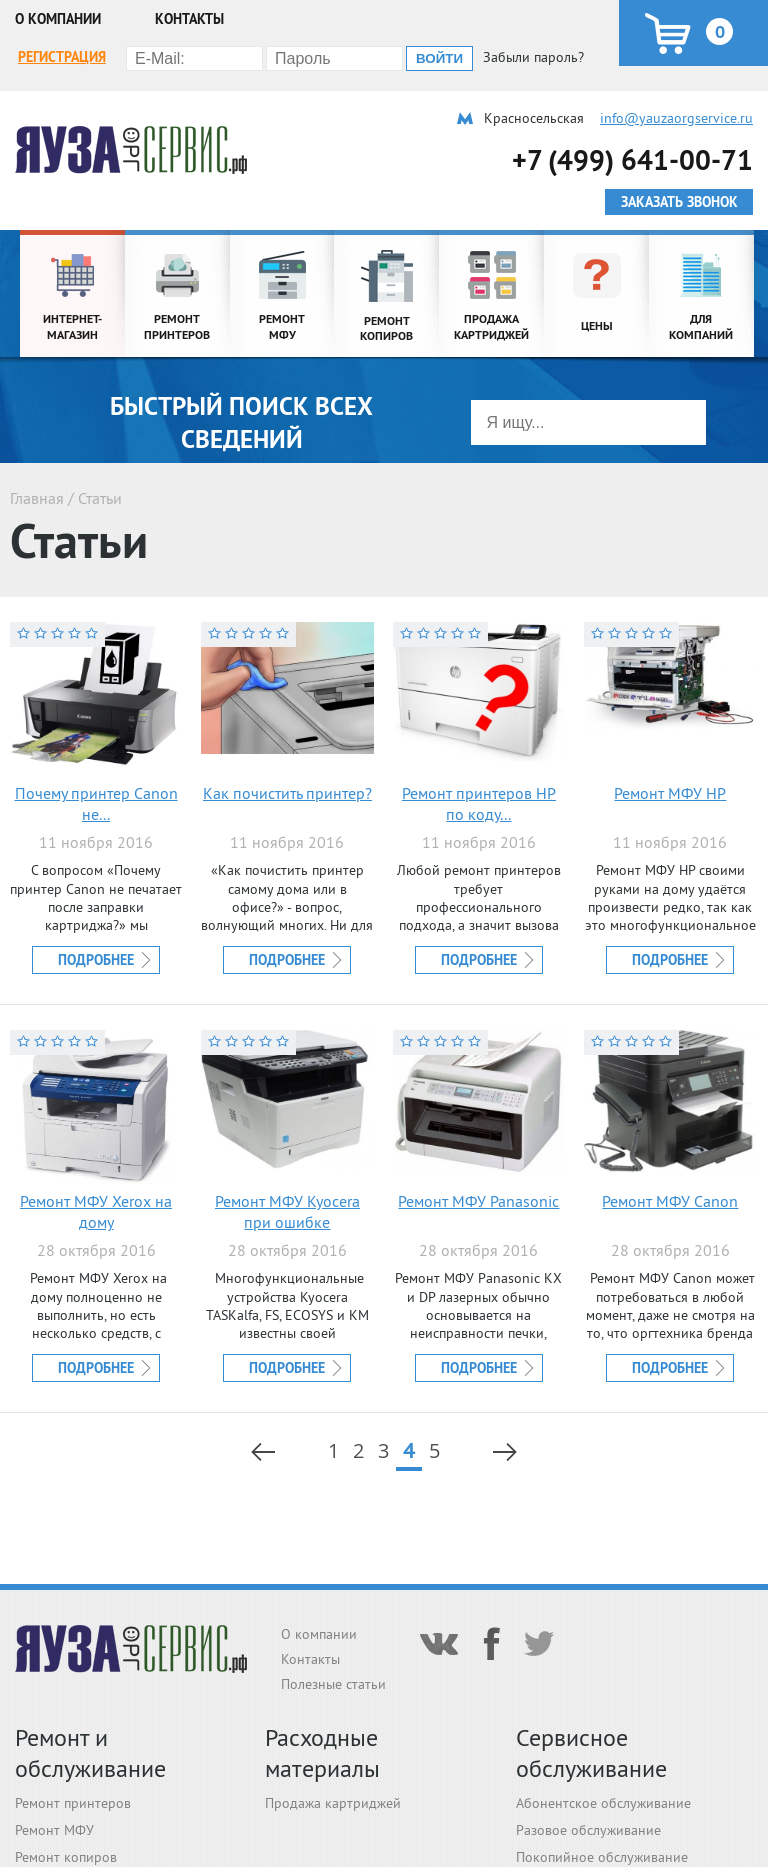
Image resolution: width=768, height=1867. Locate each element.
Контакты (189, 19)
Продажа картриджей (333, 1803)
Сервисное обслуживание (591, 1753)
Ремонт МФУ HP (670, 793)
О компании (58, 19)
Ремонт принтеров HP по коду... (479, 803)
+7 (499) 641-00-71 (632, 159)
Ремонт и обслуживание (90, 1753)
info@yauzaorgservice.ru (676, 118)
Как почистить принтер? (287, 793)
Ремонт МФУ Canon (670, 1201)
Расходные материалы (322, 1753)
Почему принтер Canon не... (96, 803)
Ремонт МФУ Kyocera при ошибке (287, 1211)
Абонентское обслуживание (603, 1803)
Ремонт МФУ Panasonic (478, 1201)
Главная (37, 498)
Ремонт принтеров (73, 1803)
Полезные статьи (333, 1684)
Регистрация (62, 57)
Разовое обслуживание (588, 1830)
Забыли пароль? (533, 57)
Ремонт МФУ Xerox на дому (96, 1211)
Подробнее (96, 960)
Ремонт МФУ (54, 1830)
